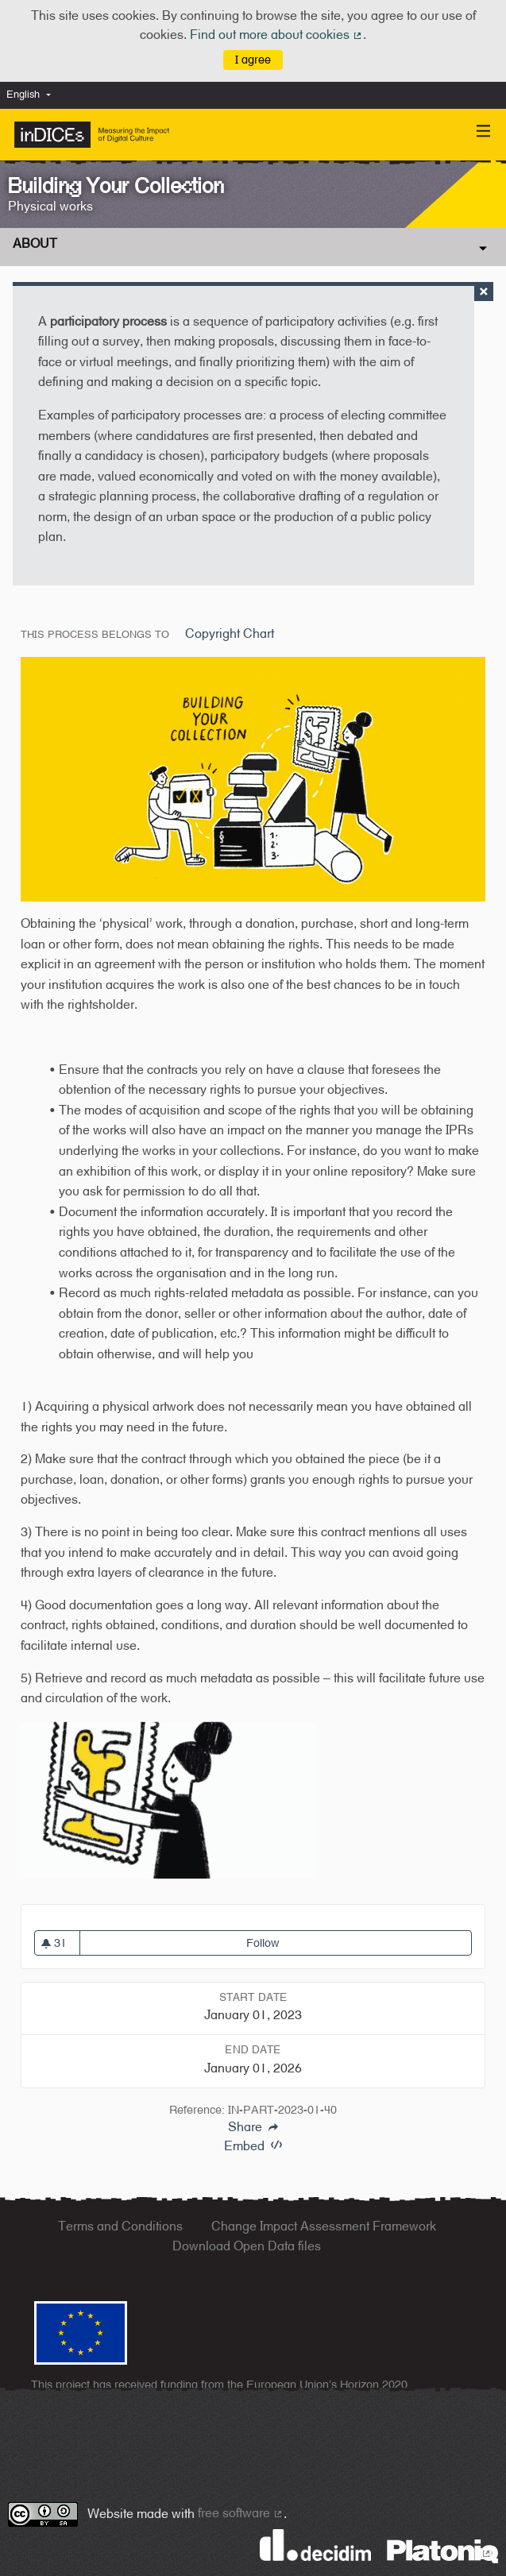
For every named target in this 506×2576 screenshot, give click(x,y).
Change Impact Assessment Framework (323, 2226)
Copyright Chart (229, 633)
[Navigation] (484, 131)
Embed (253, 2146)
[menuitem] (32, 95)
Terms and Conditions (120, 2226)
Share (253, 2127)
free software (241, 2512)
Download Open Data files (246, 2246)
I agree (253, 59)
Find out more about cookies (276, 34)
